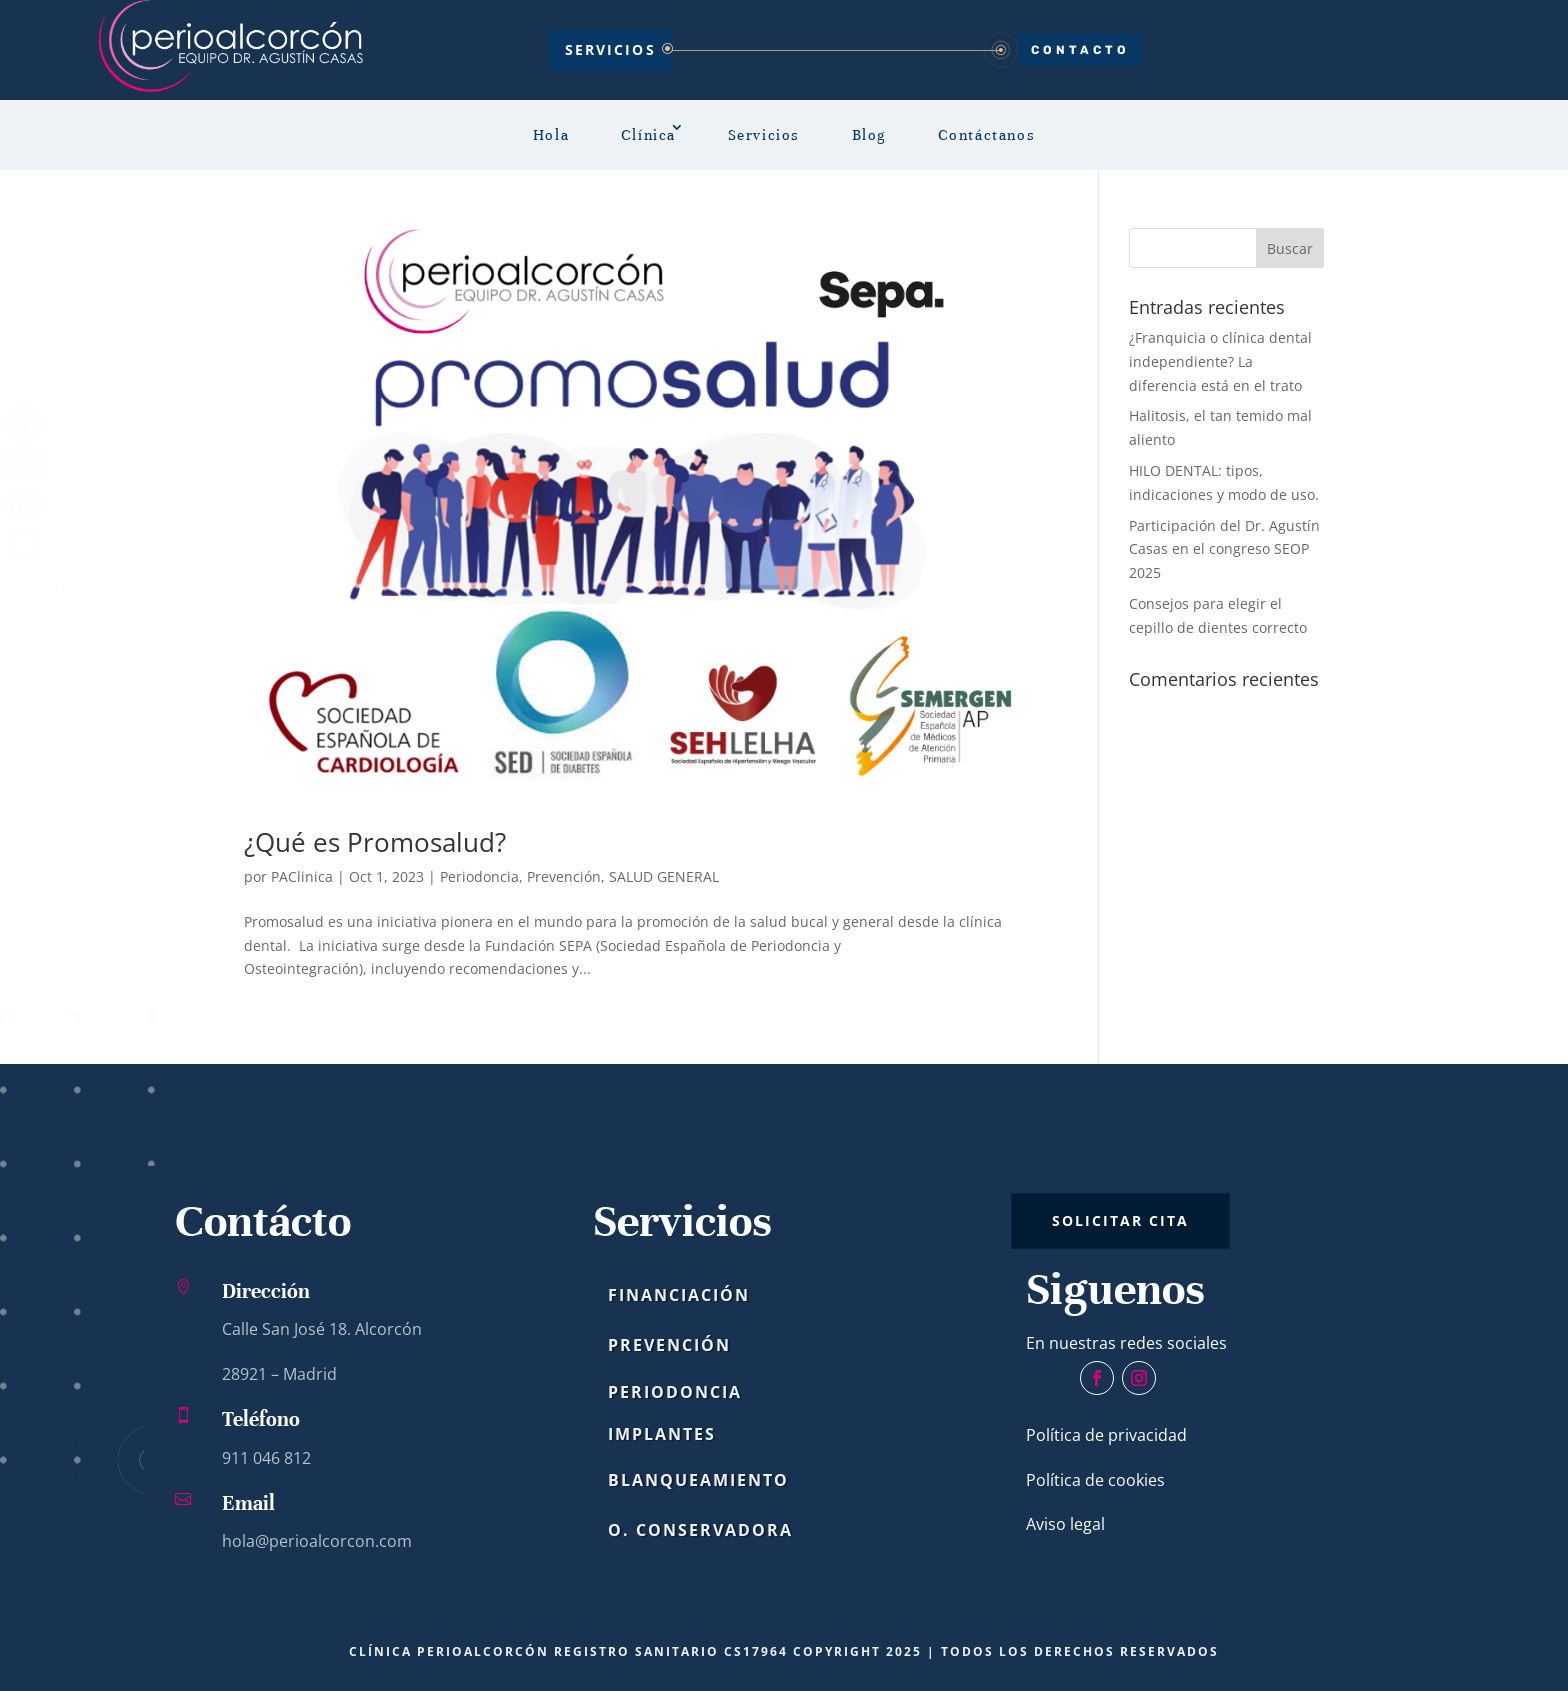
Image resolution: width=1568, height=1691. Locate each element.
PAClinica (302, 876)
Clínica (648, 135)
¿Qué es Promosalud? (375, 842)
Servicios (610, 49)
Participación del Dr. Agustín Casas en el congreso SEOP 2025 (1224, 549)
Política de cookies (1095, 1480)
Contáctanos (987, 135)
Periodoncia (479, 876)
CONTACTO (1080, 50)
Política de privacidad (1106, 1435)
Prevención (564, 876)
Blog (869, 135)
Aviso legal (1065, 1524)
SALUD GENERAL (664, 876)
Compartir (42, 583)
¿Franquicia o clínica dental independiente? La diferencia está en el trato (1220, 361)
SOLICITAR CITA (1120, 1220)
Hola (551, 135)
